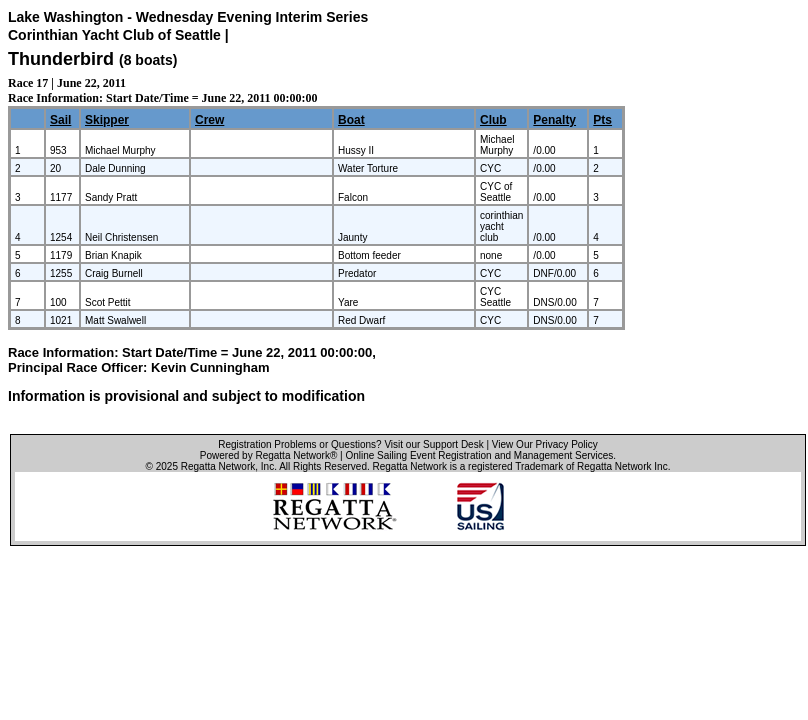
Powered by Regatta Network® (268, 455)
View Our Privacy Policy (545, 444)
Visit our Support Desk (433, 444)
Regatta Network (218, 466)
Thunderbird (61, 59)
